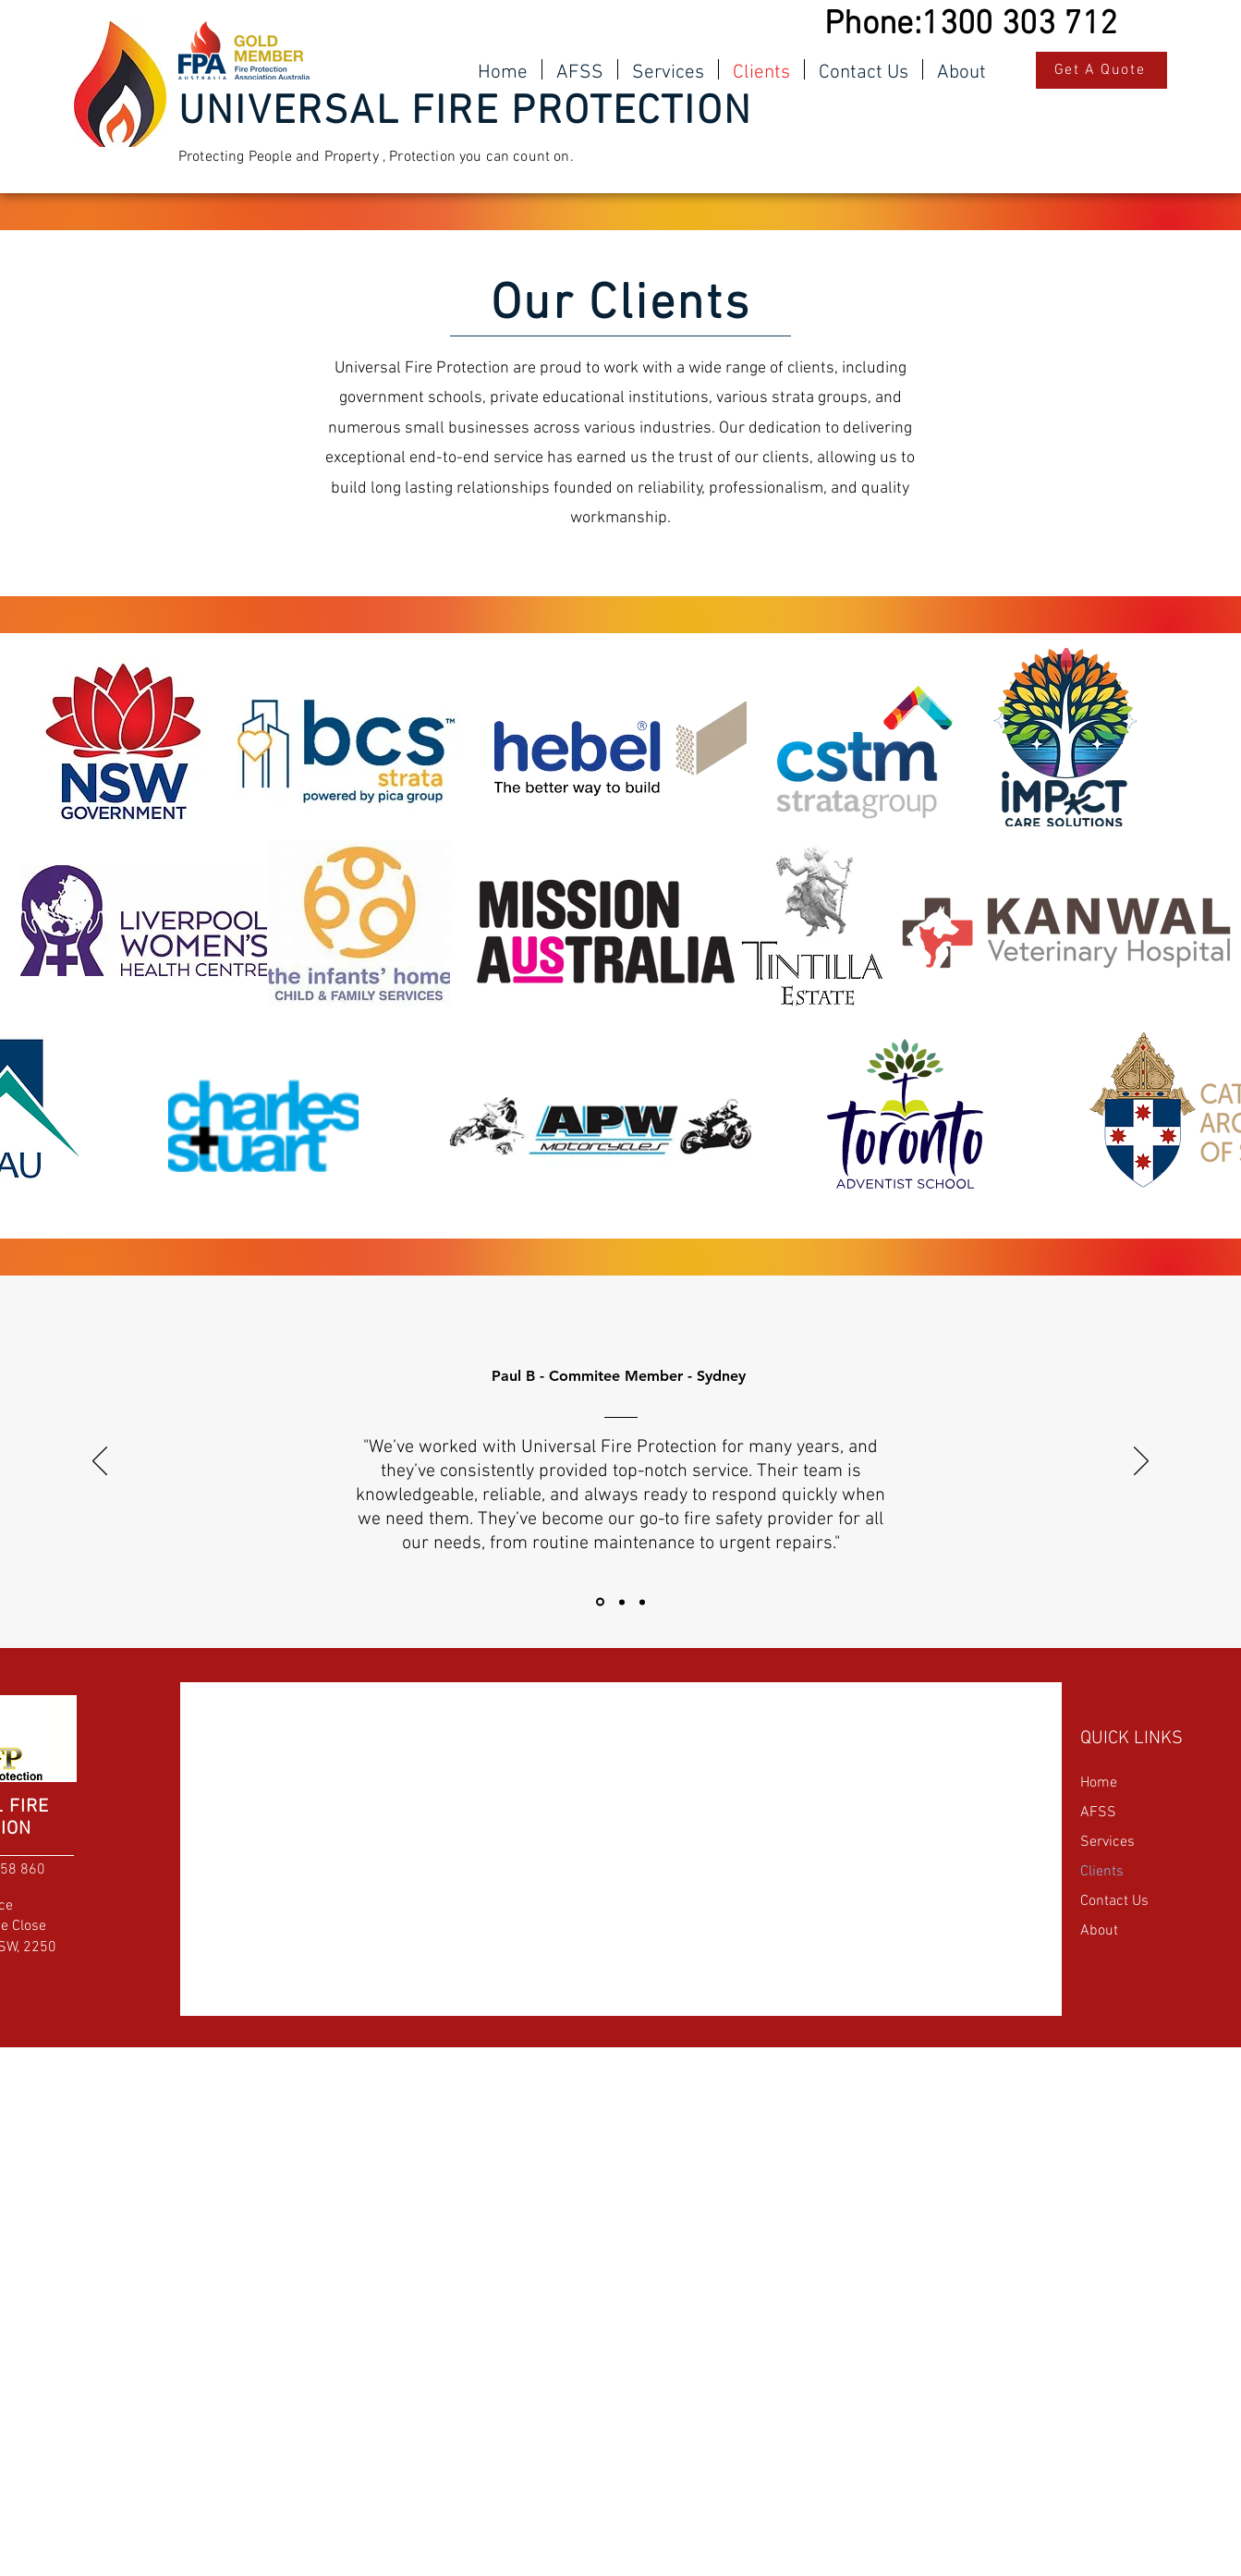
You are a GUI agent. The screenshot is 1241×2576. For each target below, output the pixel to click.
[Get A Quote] (1101, 70)
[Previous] (99, 1462)
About (1099, 1931)
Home (1098, 1783)
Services (1107, 1842)
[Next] (1141, 1462)
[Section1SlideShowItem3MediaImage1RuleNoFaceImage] (642, 1602)
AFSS (1098, 1812)
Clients (1102, 1871)
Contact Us (1114, 1901)
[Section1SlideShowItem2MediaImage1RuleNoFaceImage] (622, 1602)
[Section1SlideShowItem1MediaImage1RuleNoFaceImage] (600, 1602)
